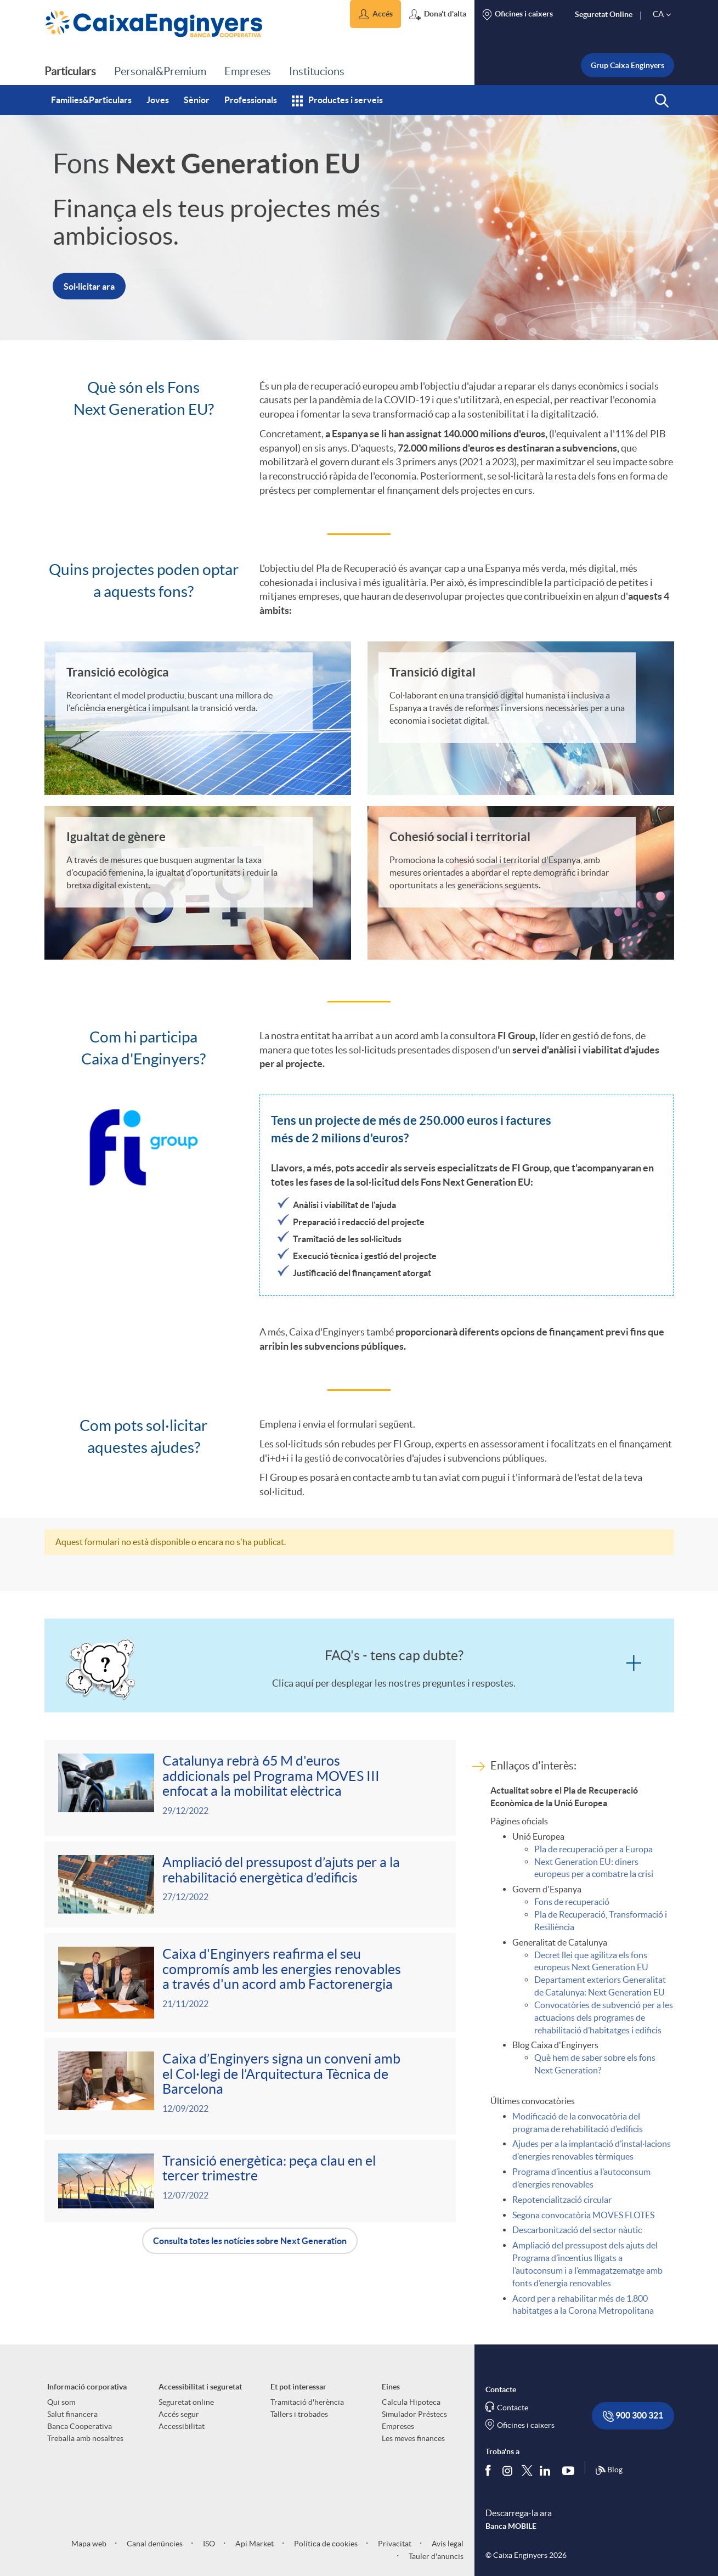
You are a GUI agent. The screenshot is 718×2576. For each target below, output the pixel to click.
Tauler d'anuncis (435, 2556)
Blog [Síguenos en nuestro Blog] (609, 2470)
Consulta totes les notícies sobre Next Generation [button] (250, 2241)
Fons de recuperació (571, 1902)
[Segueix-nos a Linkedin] (547, 2470)
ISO (208, 2543)
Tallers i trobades (299, 2414)
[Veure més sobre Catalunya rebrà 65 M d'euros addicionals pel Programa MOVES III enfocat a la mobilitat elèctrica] (250, 1788)
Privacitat (393, 2543)
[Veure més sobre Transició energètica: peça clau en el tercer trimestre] (250, 2181)
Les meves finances (413, 2438)
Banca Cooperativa (79, 2426)
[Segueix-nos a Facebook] (490, 2470)
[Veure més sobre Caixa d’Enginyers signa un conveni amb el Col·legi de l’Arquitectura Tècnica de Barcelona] (250, 2086)
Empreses (398, 2426)
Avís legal (446, 2543)
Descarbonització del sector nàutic (577, 2230)
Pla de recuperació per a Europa (593, 1849)
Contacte (512, 2407)
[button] (375, 14)
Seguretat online (186, 2402)
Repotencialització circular (562, 2200)
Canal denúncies (154, 2543)
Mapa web (88, 2543)
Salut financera (72, 2414)
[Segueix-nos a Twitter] (527, 2470)
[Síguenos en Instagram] (508, 2470)
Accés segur (179, 2414)
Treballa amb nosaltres (85, 2438)
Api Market (254, 2543)
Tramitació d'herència (307, 2402)
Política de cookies (325, 2543)
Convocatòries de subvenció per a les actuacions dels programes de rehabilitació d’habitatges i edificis (603, 2017)
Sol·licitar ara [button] (89, 286)
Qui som (61, 2402)
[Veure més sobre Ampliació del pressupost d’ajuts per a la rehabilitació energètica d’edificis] (250, 1884)
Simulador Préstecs (414, 2414)
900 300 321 (633, 2416)
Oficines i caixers (526, 2425)
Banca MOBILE (510, 2526)
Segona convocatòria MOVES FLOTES (583, 2215)
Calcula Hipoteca (411, 2402)
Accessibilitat (182, 2426)
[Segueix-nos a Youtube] (570, 2470)
